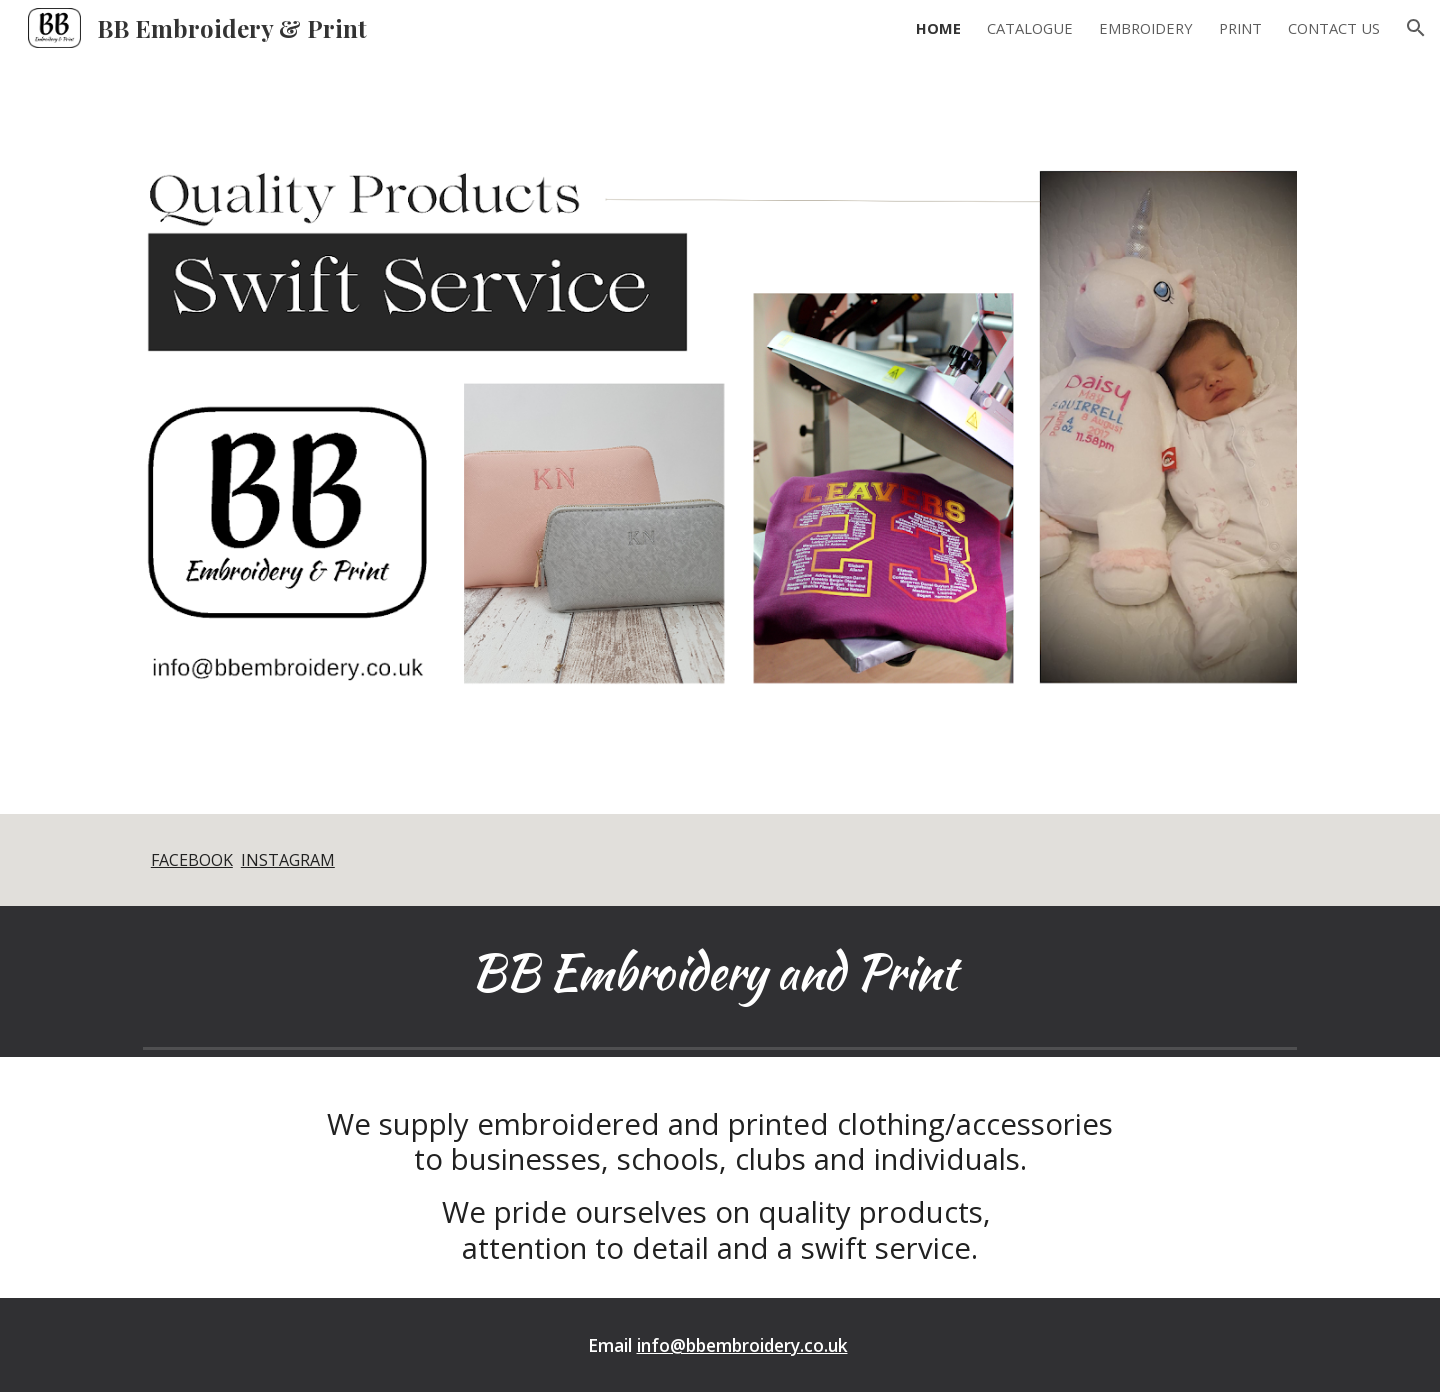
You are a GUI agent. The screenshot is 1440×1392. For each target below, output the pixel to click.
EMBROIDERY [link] (1146, 28)
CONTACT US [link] (1334, 28)
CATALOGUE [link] (1030, 28)
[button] (1416, 28)
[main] (720, 860)
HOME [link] (938, 28)
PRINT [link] (1240, 28)
